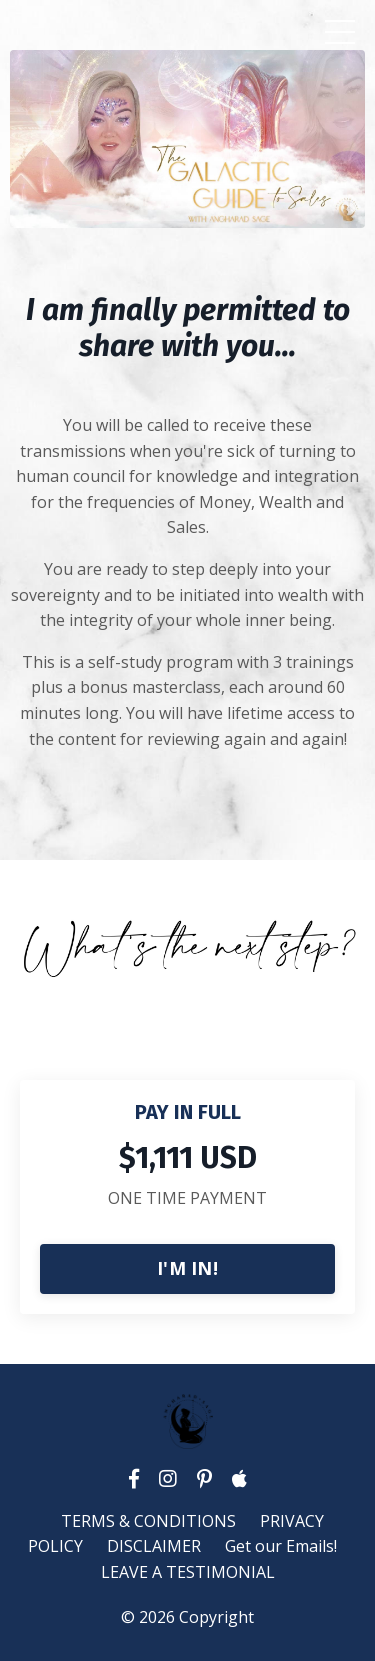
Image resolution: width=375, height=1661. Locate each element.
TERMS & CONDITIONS (148, 1521)
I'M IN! (187, 1268)
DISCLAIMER (154, 1546)
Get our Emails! (281, 1546)
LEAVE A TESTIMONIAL (188, 1572)
